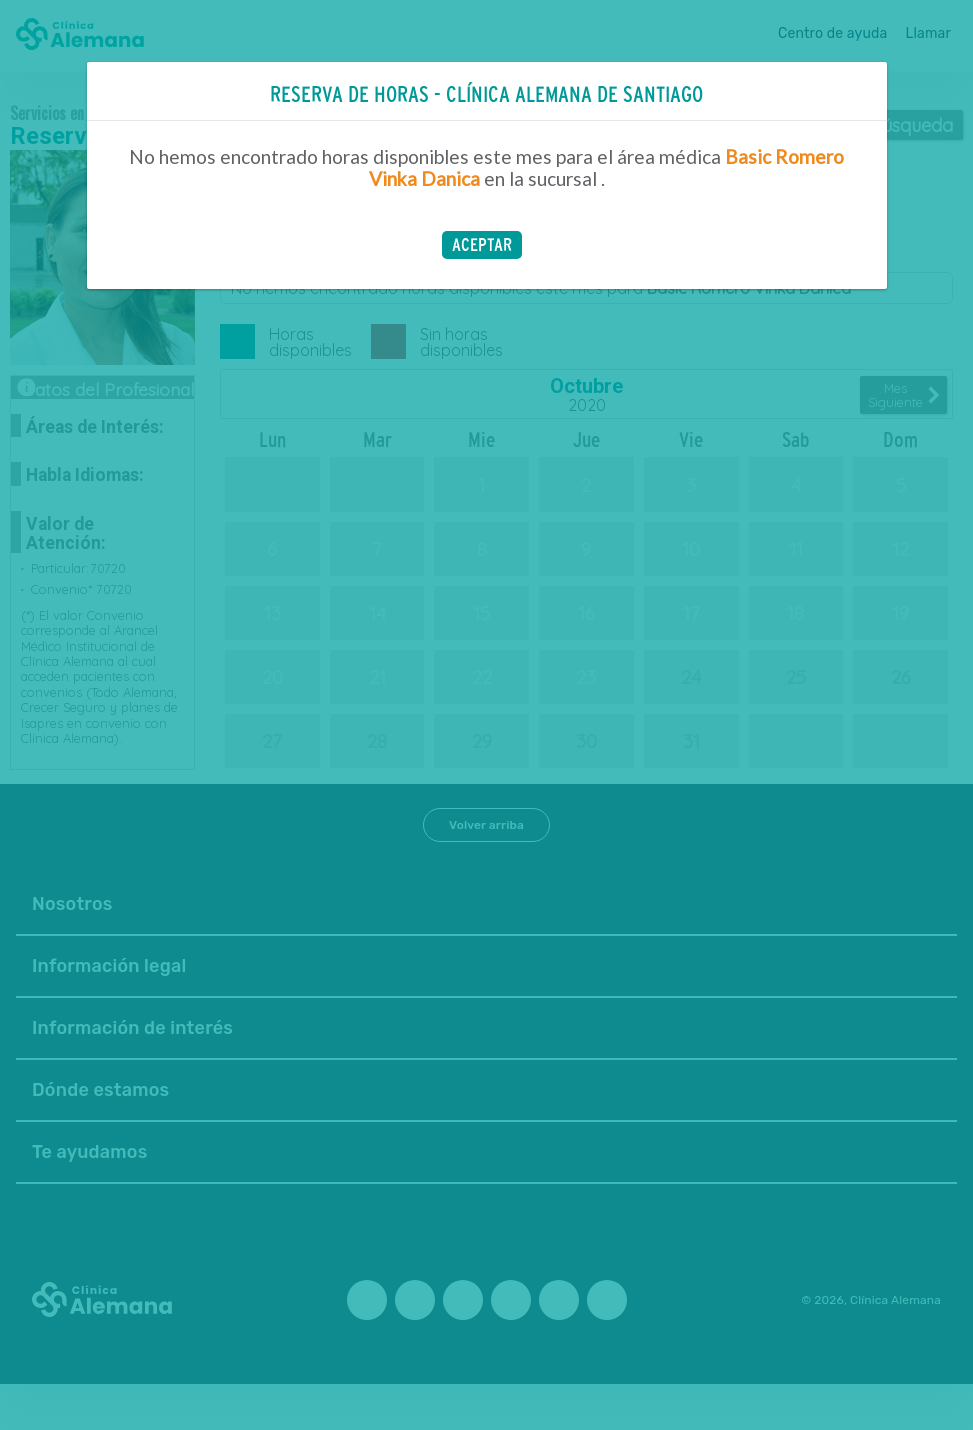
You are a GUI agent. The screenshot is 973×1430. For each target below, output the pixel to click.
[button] (482, 245)
